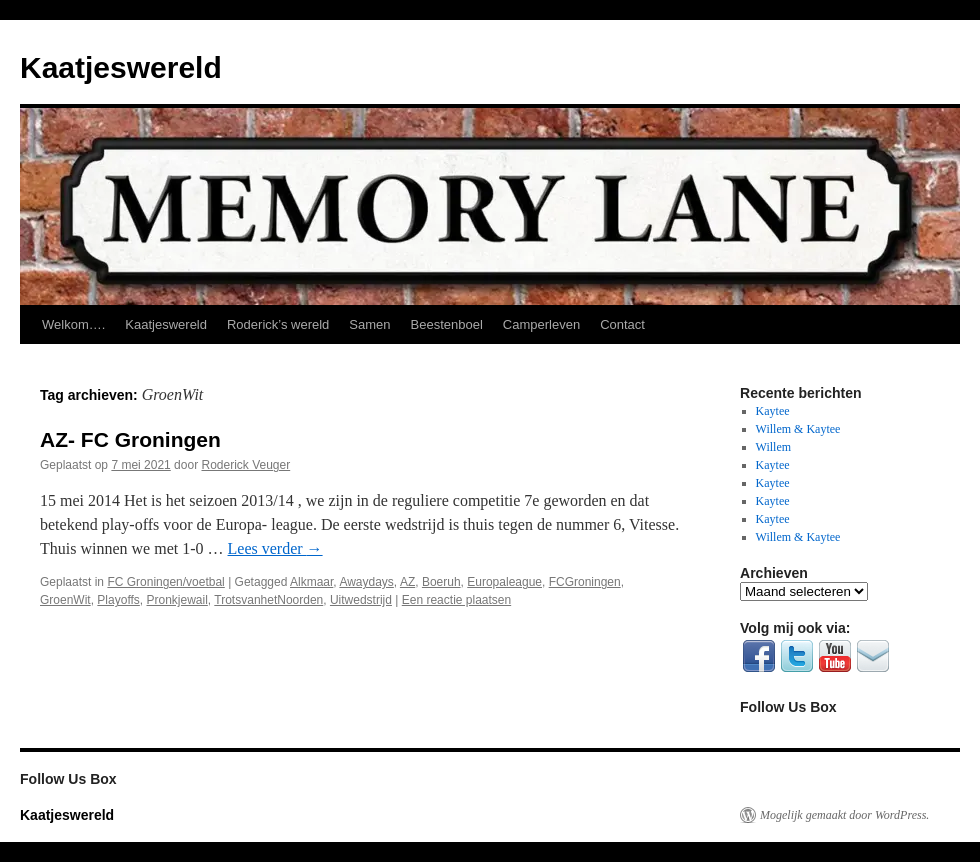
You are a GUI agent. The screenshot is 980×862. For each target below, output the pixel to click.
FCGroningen (585, 582)
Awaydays (366, 582)
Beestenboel (447, 324)
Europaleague (504, 582)
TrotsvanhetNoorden (268, 600)
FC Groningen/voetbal (165, 582)
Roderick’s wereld (278, 324)
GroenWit (65, 600)
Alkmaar (311, 582)
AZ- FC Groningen (130, 439)
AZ (407, 582)
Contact (622, 324)
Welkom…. (73, 324)
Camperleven (541, 324)
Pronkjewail (177, 600)
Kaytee (773, 411)
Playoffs (118, 600)
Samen (369, 324)
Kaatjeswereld (121, 67)
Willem (774, 447)
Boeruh (441, 582)
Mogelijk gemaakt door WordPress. (844, 815)
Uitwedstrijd (361, 600)
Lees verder (275, 548)
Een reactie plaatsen (456, 600)
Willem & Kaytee (798, 429)
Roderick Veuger (245, 465)
